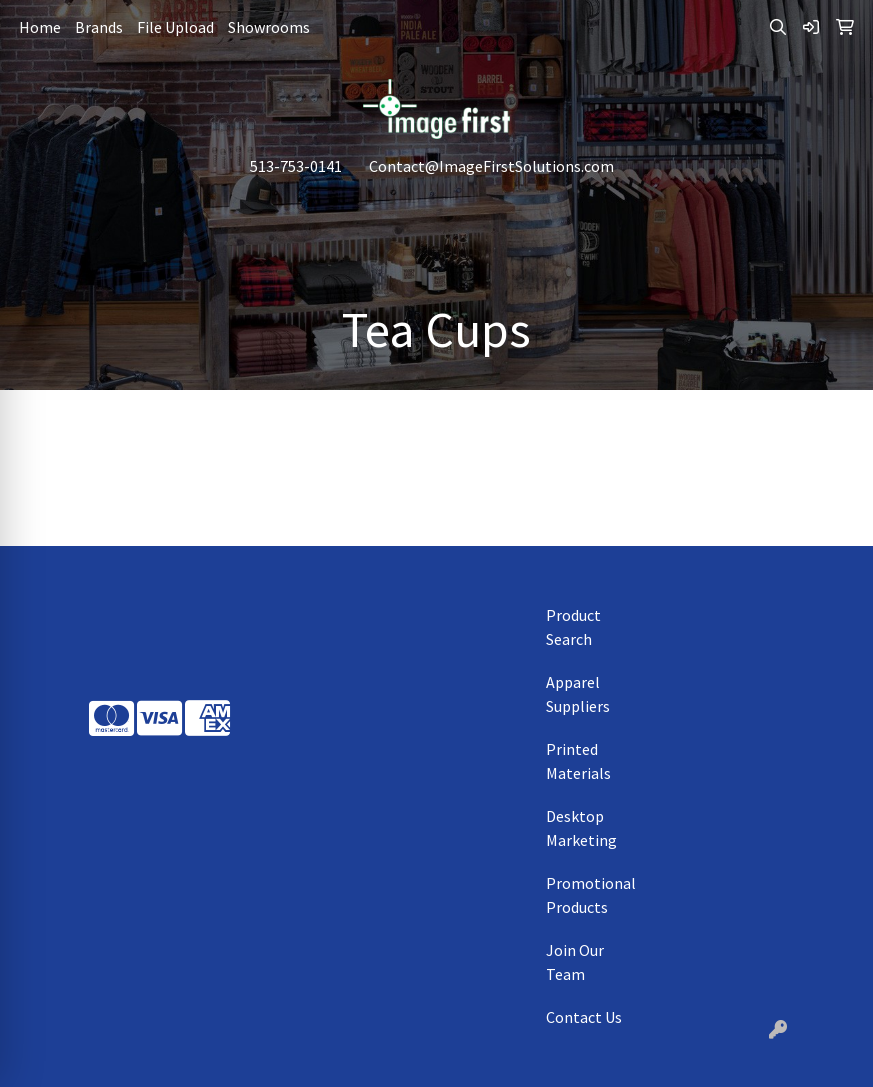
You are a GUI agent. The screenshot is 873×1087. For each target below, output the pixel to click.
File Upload (175, 27)
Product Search (573, 627)
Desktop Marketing (581, 828)
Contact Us (584, 1017)
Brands (99, 27)
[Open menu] (833, 207)
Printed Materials (578, 761)
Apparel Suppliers (578, 694)
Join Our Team (575, 962)
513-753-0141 (296, 166)
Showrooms (269, 27)
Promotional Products (586, 895)
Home (40, 27)
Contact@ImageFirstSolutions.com (491, 166)
